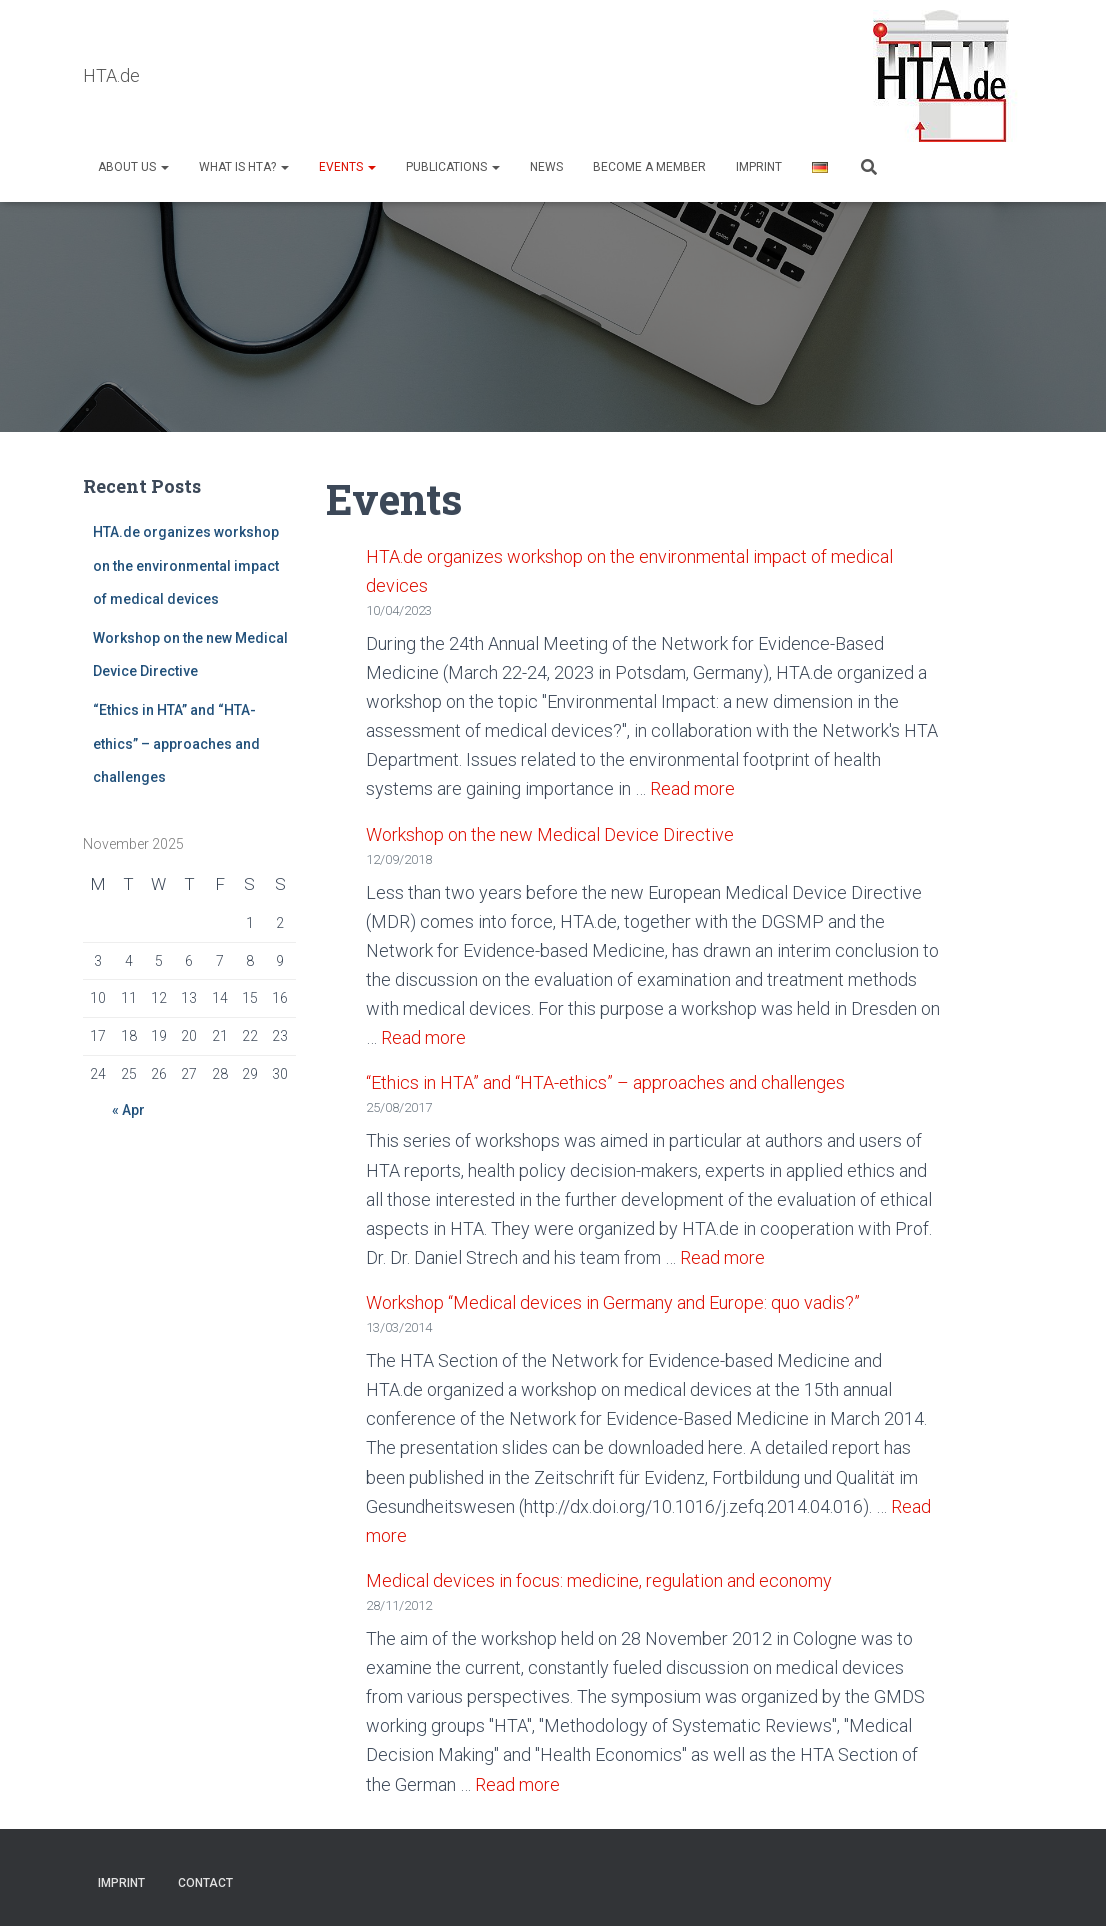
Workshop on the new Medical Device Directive (552, 834)
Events (347, 167)
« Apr (128, 1110)
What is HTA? (244, 167)
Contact (205, 1883)
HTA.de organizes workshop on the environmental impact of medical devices (186, 565)
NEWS (546, 167)
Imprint (759, 167)
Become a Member (649, 167)
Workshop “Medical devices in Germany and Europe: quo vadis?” (613, 1302)
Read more (692, 788)
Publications (453, 167)
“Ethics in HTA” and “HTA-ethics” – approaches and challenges (176, 743)
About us (133, 167)
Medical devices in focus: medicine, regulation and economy (599, 1580)
